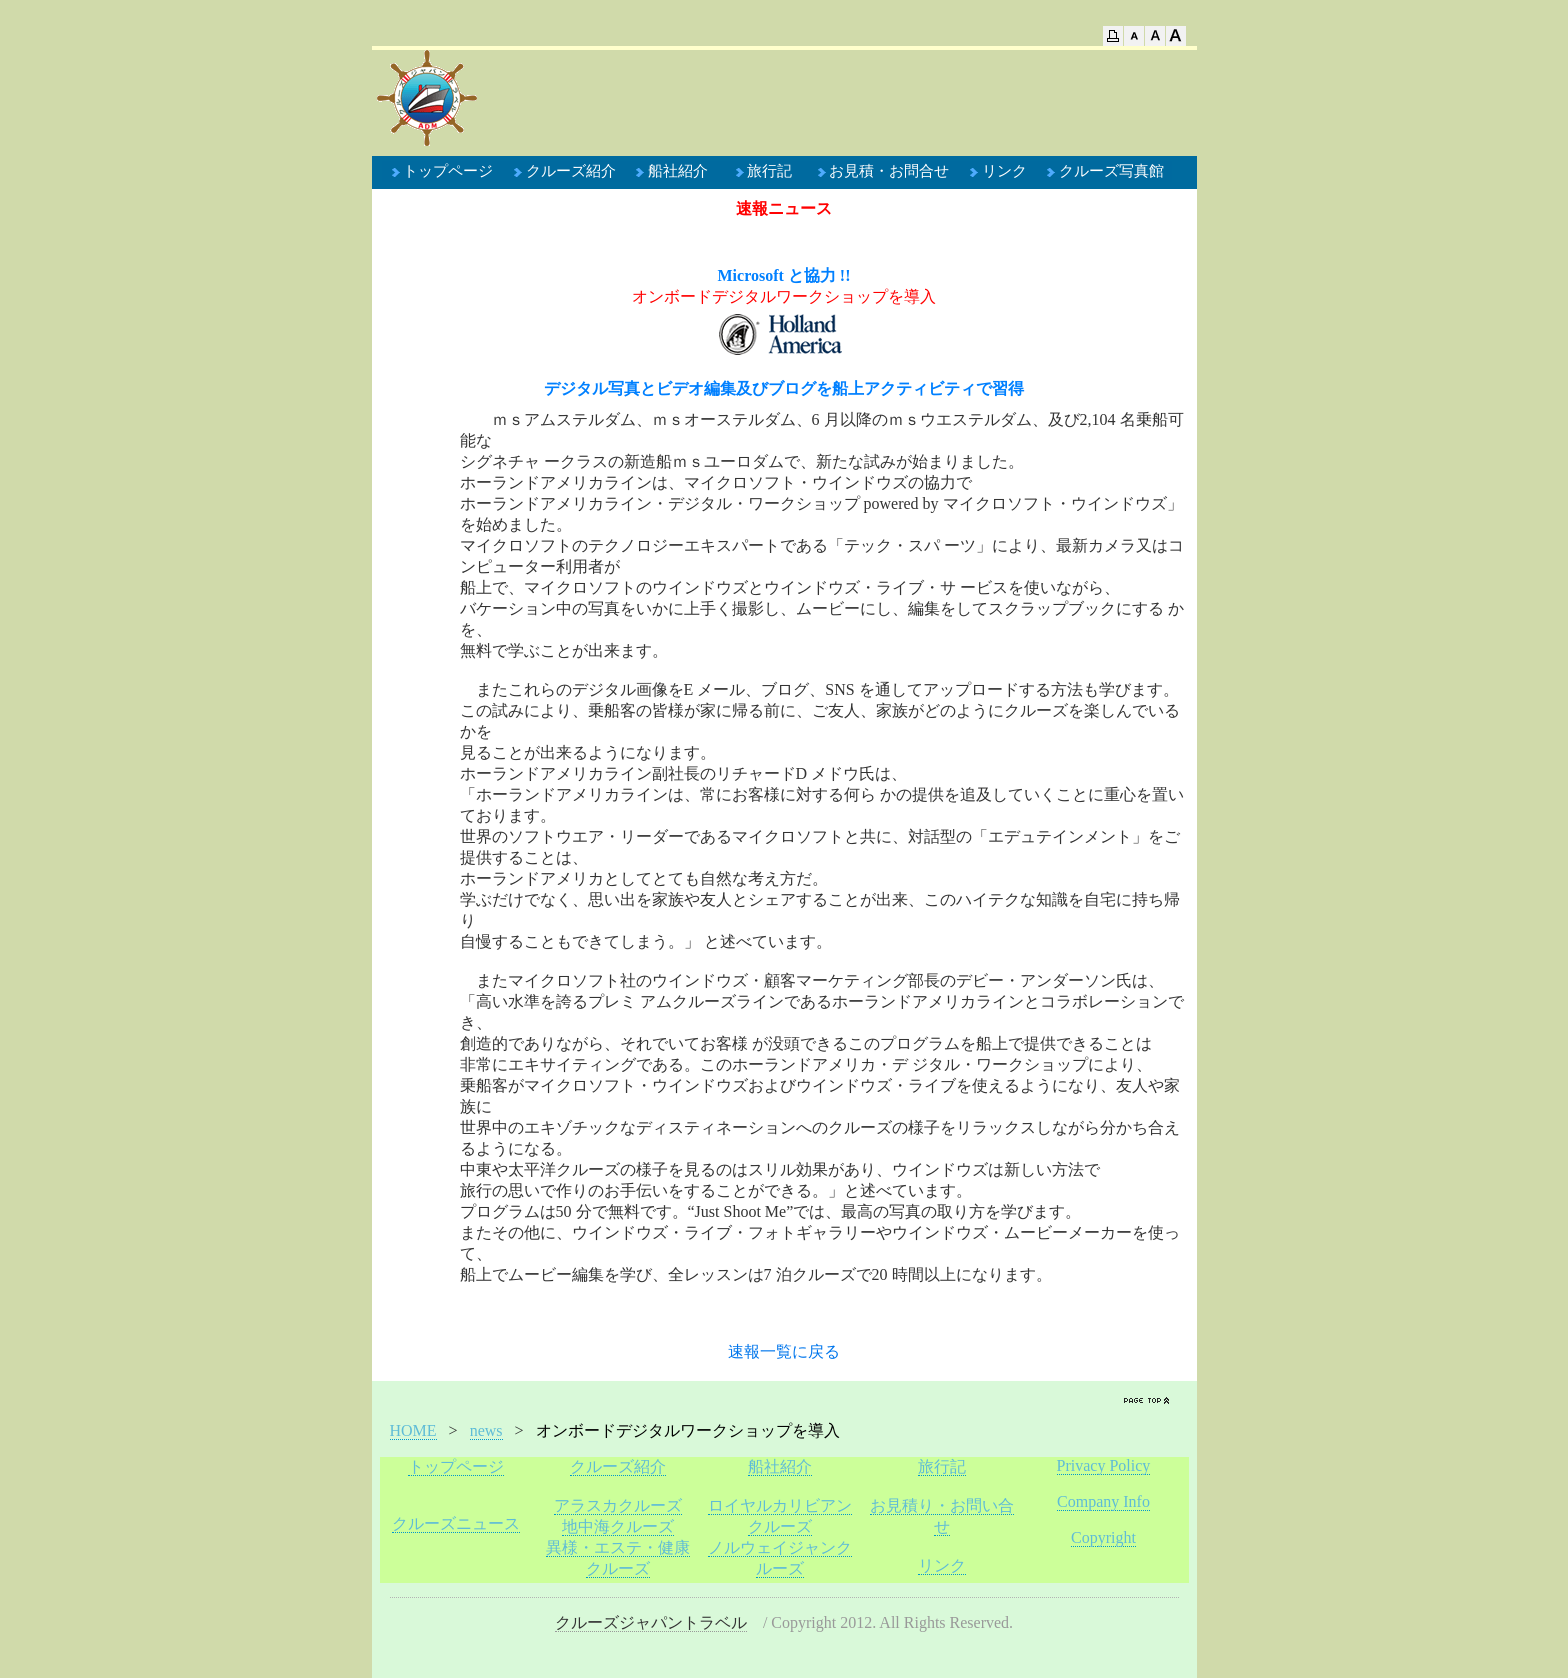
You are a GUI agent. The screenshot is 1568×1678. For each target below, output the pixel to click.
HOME (413, 1430)
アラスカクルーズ (618, 1505)
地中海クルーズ (618, 1526)
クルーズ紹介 (571, 171)
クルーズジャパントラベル (651, 1622)
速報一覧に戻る (784, 1351)
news (486, 1430)
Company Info (1103, 1501)
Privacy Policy (1104, 1465)
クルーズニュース (456, 1523)
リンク (1004, 171)
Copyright (1103, 1537)
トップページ (448, 171)
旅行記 (769, 171)
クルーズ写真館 (1111, 171)
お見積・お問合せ (889, 171)
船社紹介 (678, 171)
